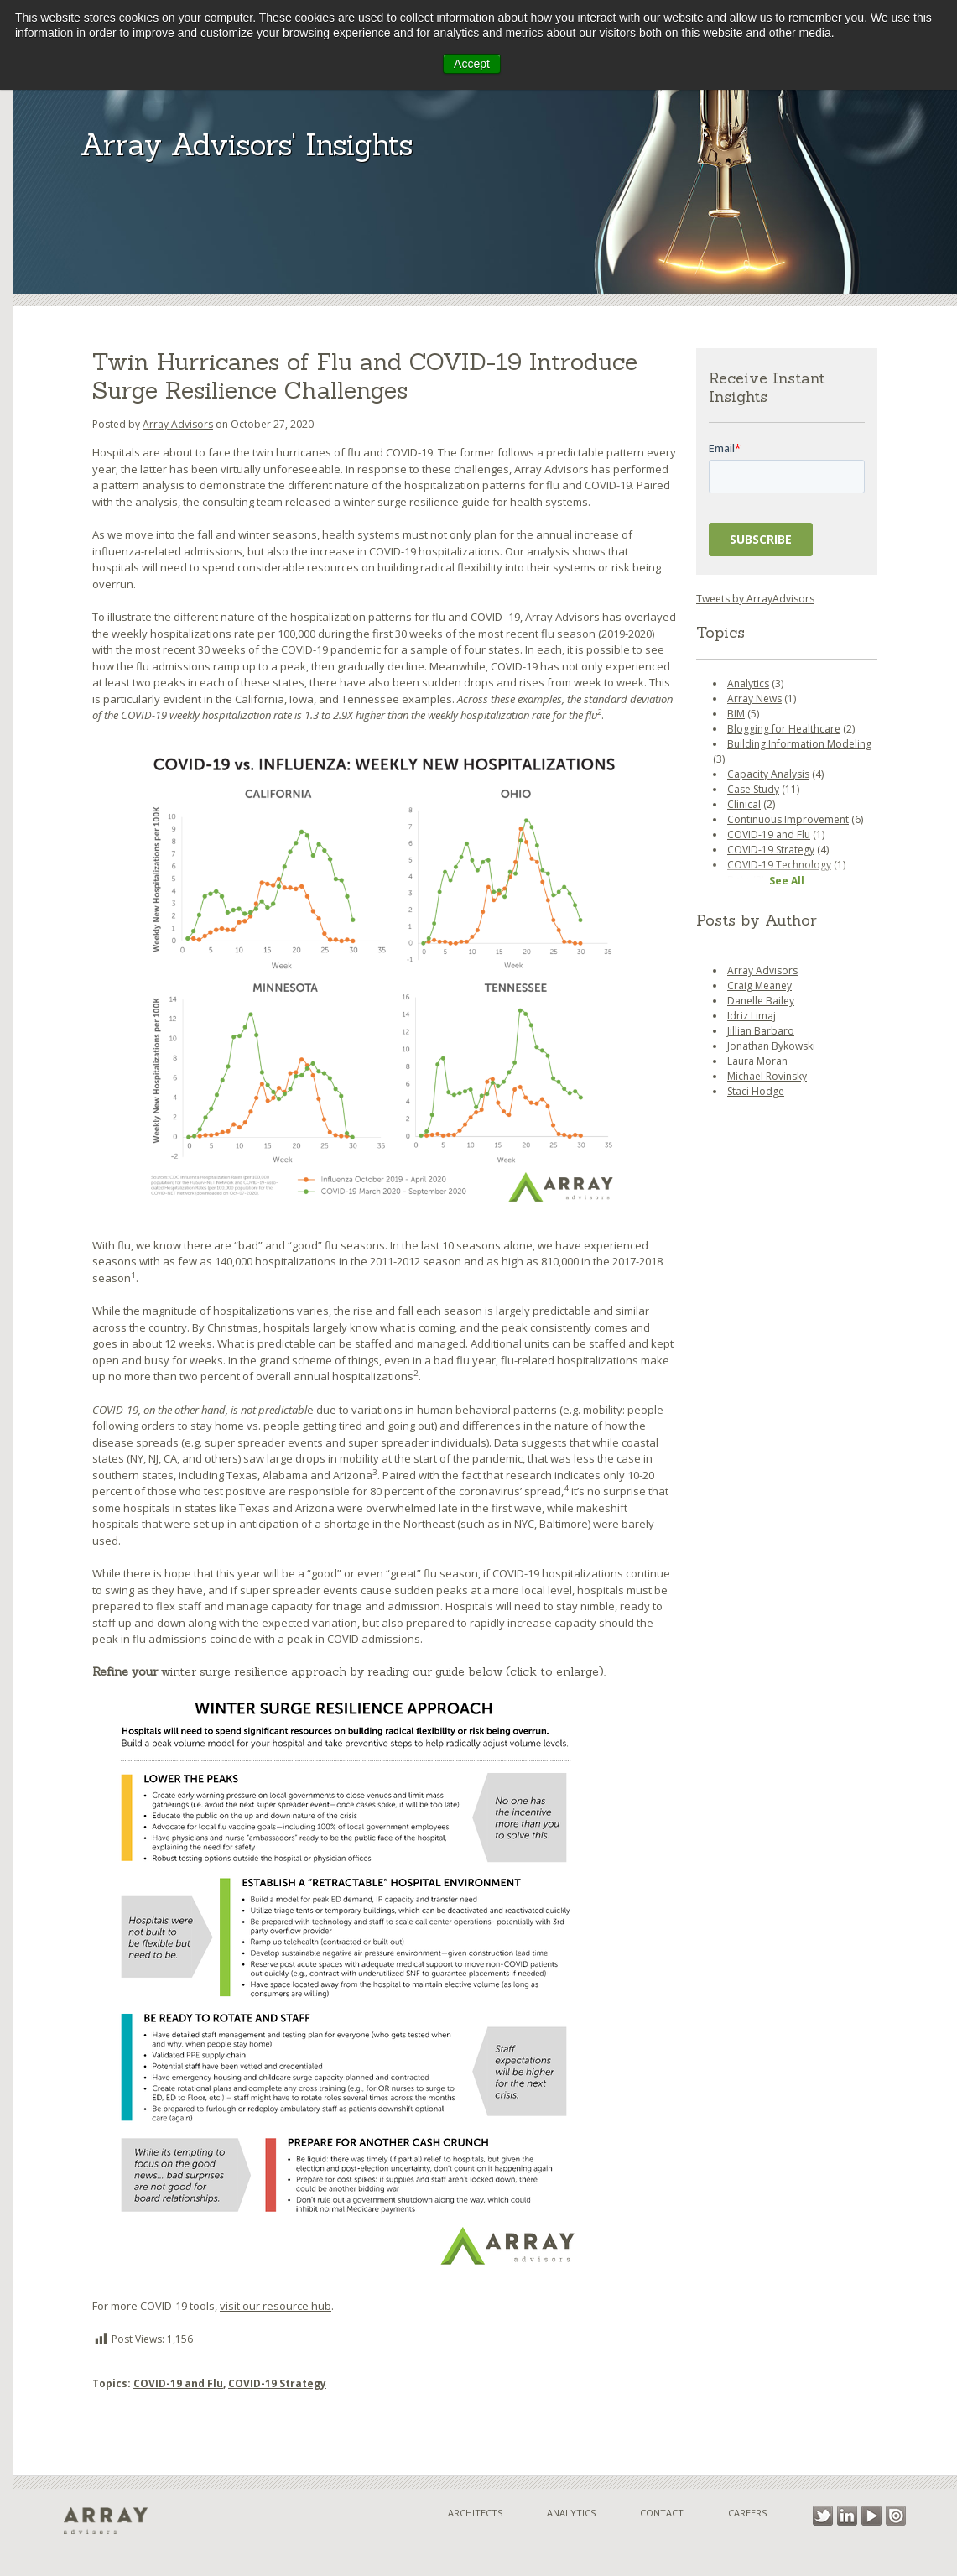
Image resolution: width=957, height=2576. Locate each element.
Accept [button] (472, 63)
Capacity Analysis (768, 774)
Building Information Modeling (799, 744)
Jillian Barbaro (760, 1031)
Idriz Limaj (751, 1016)
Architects (475, 2512)
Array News (754, 698)
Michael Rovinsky (767, 1076)
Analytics (748, 683)
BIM (736, 714)
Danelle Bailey (760, 1000)
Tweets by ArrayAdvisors (755, 599)
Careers (747, 2512)
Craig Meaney (759, 985)
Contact (662, 2512)
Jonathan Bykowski (771, 1046)
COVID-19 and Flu (178, 2383)
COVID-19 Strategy (277, 2383)
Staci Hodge (755, 1091)
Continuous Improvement (788, 819)
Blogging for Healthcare (783, 729)
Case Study (753, 789)
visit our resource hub (275, 2305)
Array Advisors (178, 424)
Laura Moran (757, 1061)
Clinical (744, 804)
